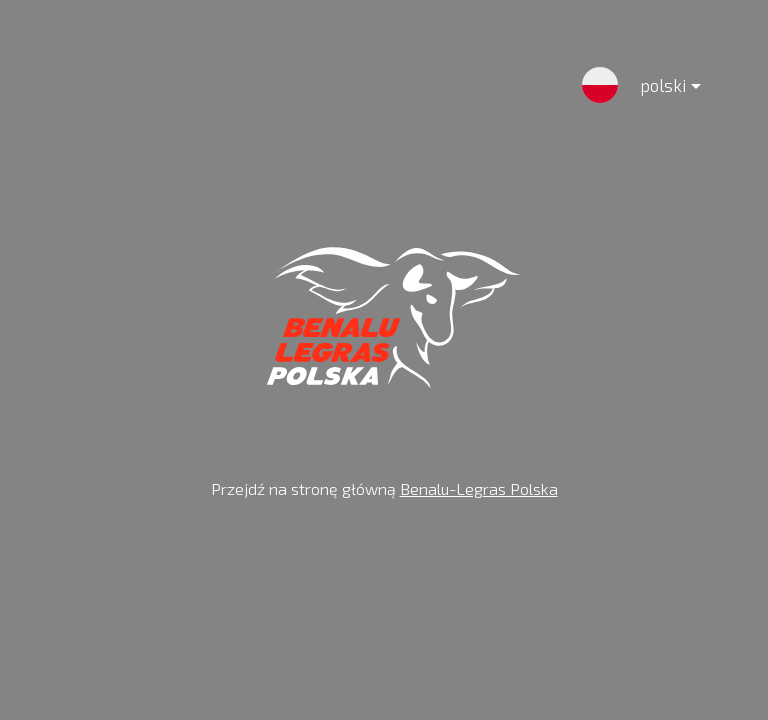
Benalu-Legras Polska (479, 488)
